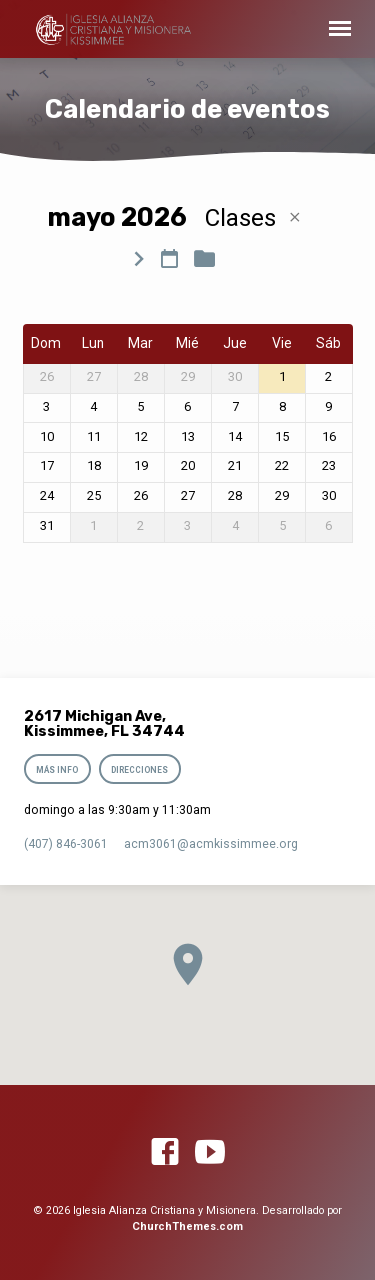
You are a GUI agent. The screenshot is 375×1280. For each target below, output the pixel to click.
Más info (58, 770)
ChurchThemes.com (187, 1226)
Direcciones (139, 770)
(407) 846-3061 (66, 844)
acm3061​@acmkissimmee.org (211, 844)
